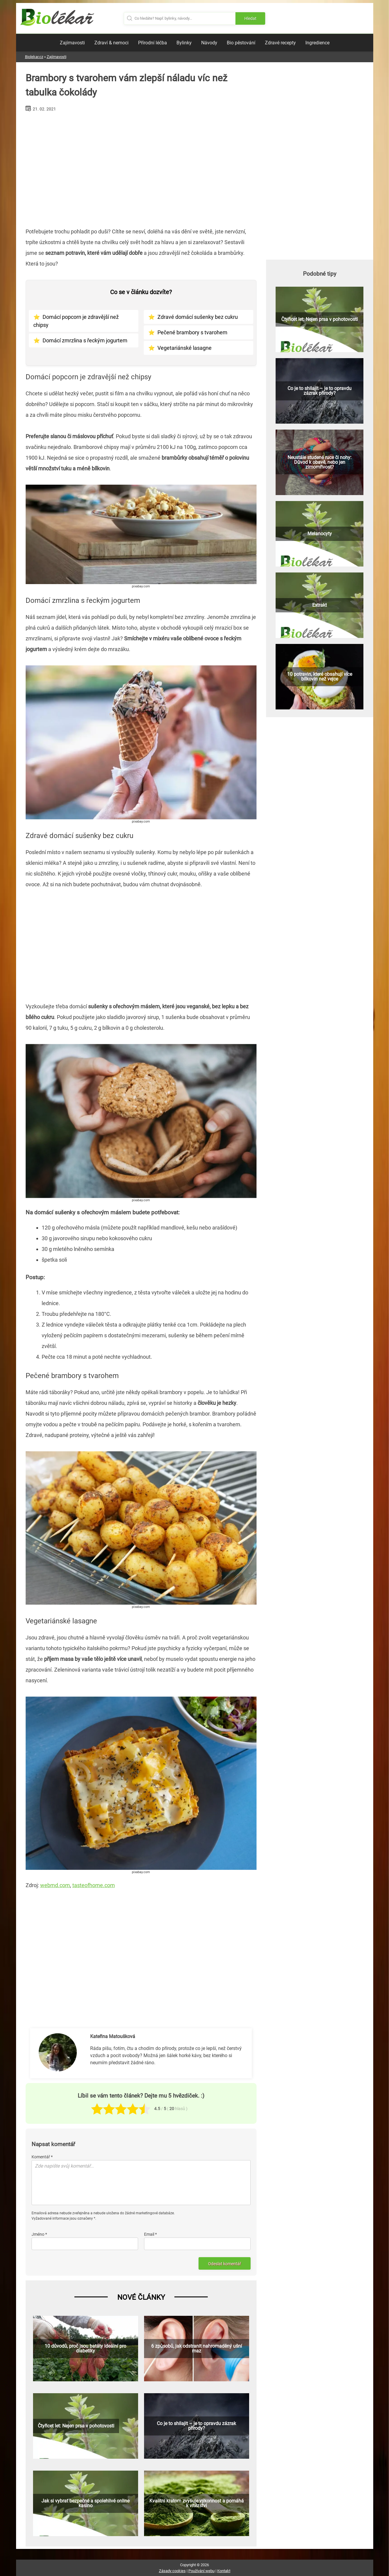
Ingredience (317, 43)
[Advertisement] (141, 167)
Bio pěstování (241, 43)
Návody (209, 43)
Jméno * (39, 2234)
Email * (150, 2234)
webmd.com (55, 1885)
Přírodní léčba (152, 43)
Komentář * (42, 2156)
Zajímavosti (72, 43)
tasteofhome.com (93, 1885)
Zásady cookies (172, 2571)
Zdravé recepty (280, 43)
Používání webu (201, 2571)
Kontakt (223, 2571)
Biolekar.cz (34, 56)
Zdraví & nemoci (111, 43)
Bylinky (184, 43)
